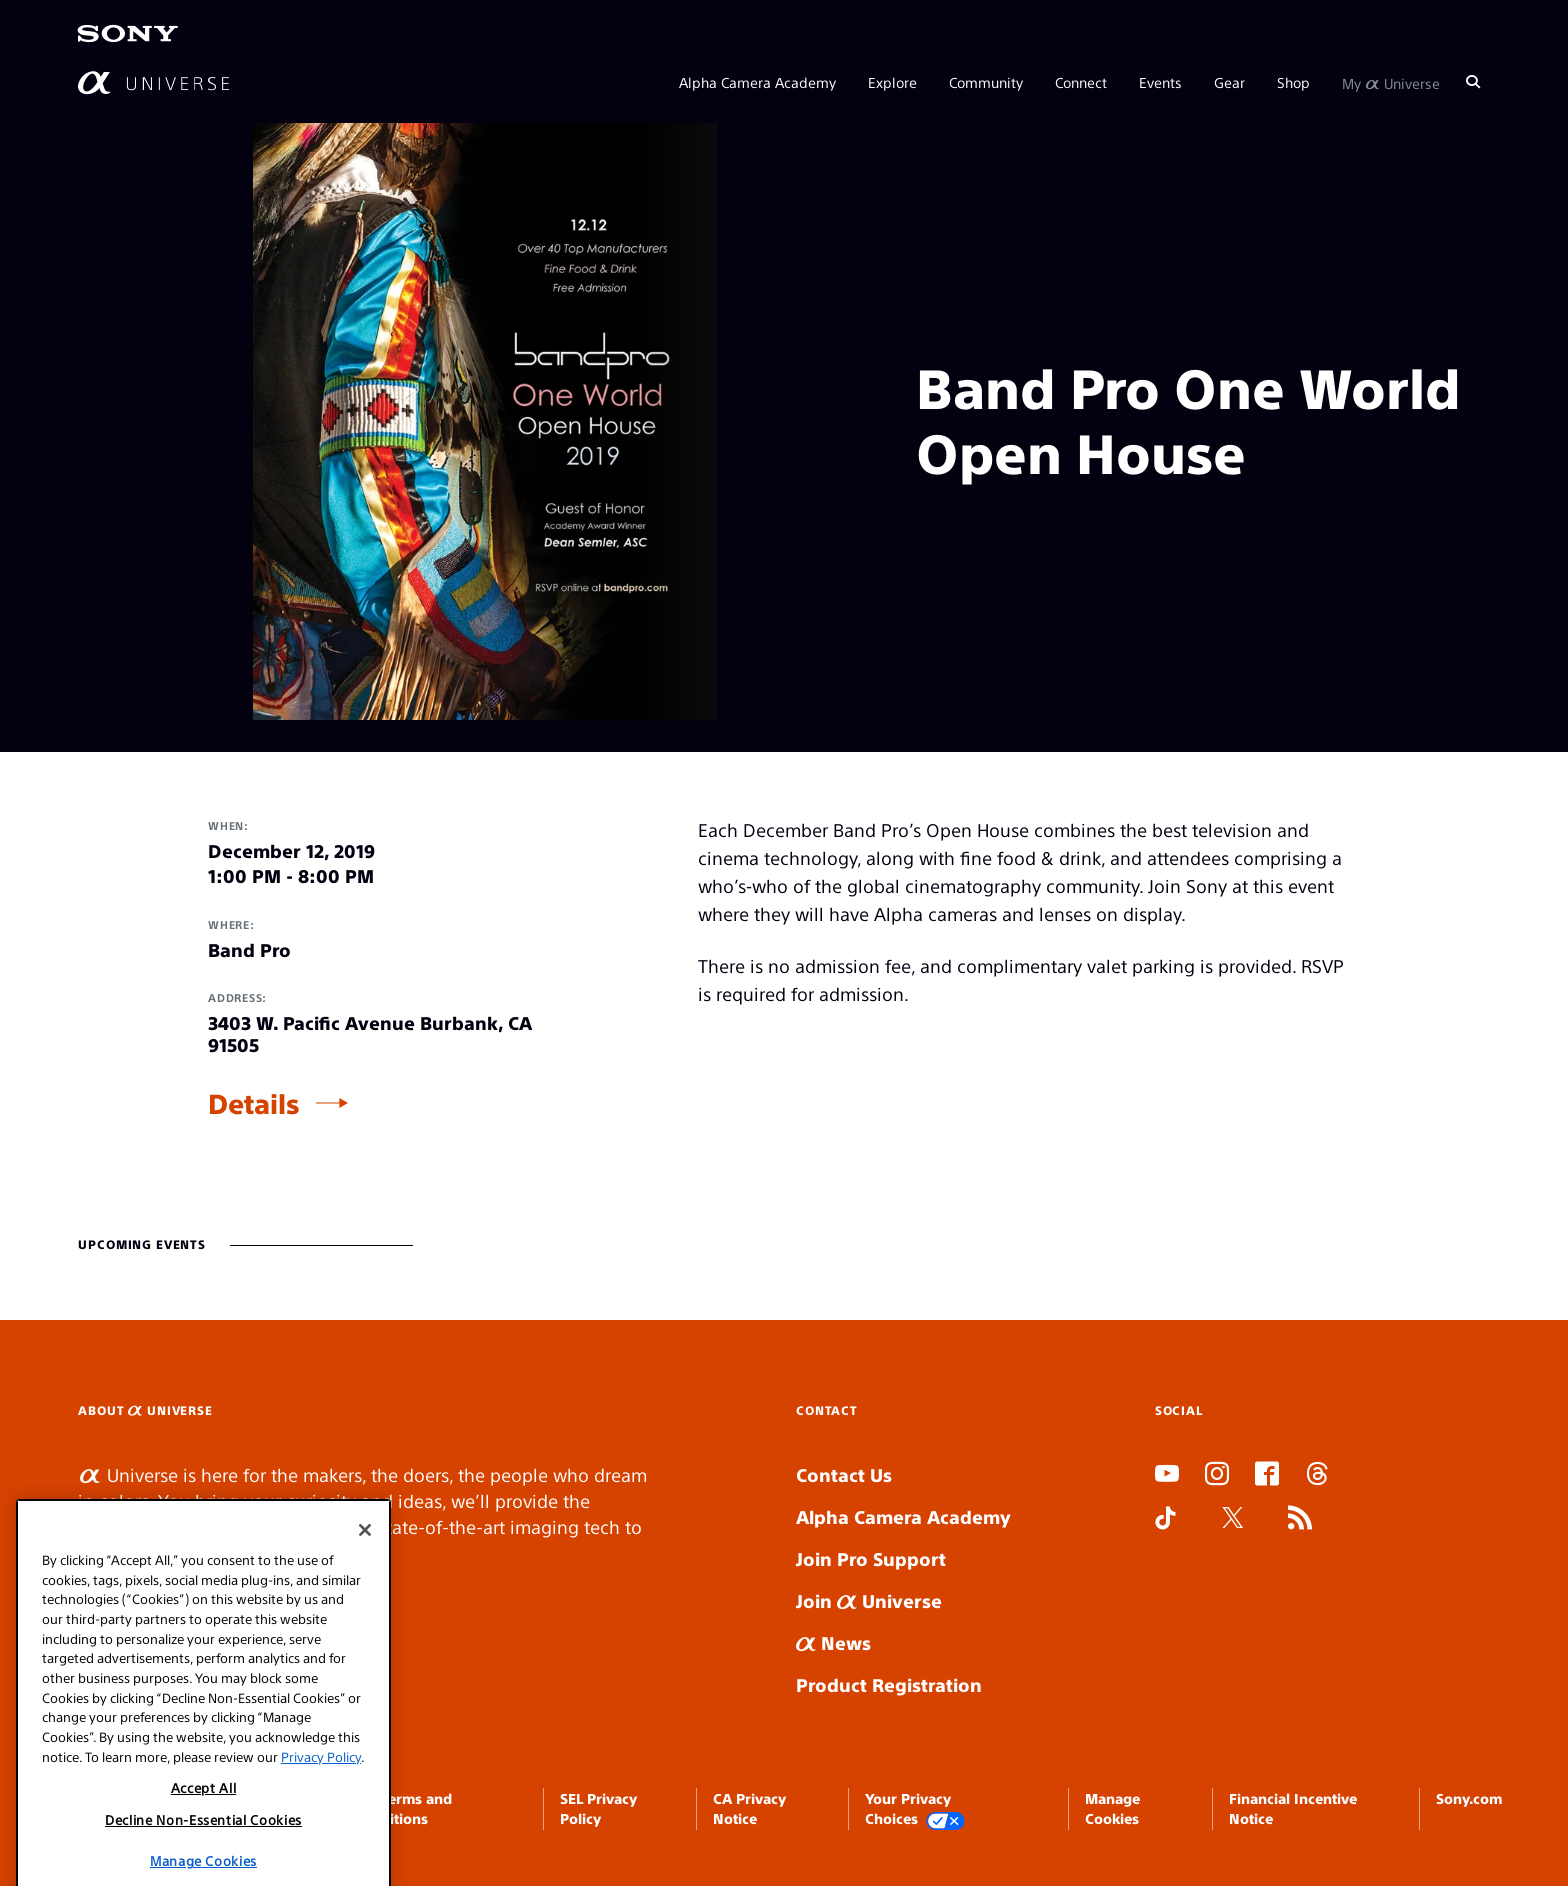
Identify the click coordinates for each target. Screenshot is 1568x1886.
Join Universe (869, 1600)
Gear (1229, 82)
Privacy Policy (321, 1851)
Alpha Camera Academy (757, 82)
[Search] (1473, 82)
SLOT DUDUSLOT (1161, 1566)
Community (986, 82)
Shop (1293, 82)
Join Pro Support (871, 1558)
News (833, 1642)
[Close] (365, 1625)
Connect (1081, 82)
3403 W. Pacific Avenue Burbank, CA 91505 (370, 1033)
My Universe (1391, 82)
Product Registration (889, 1684)
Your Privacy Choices (915, 1809)
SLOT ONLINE (1159, 1592)
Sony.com (1469, 1798)
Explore (892, 82)
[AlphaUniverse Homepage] (153, 82)
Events (1160, 82)
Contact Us (844, 1474)
